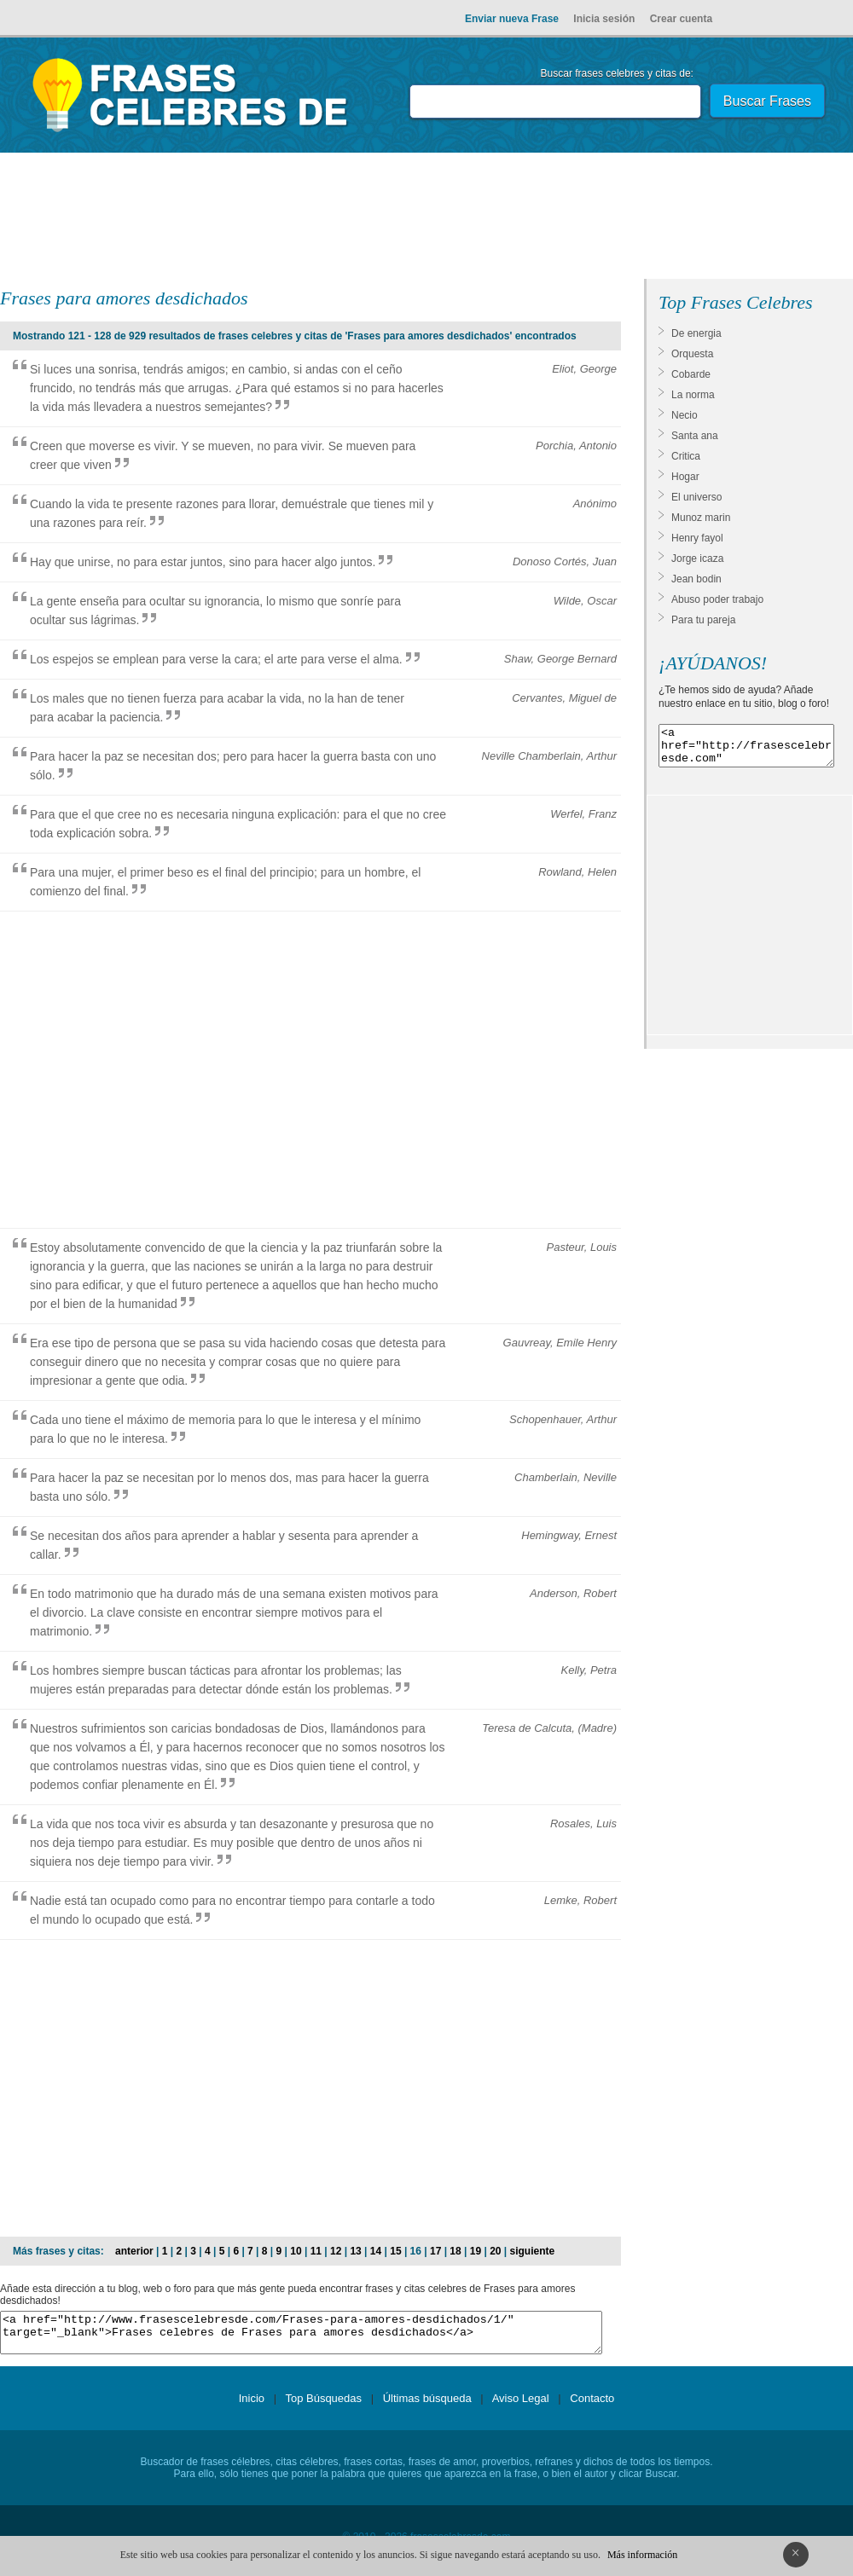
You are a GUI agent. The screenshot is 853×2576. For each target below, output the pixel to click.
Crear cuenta (681, 19)
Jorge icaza (697, 558)
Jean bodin (696, 579)
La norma (693, 395)
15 (395, 2251)
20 (495, 2251)
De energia (696, 333)
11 (316, 2251)
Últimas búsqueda (427, 2405)
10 (295, 2251)
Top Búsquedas (323, 2405)
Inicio (251, 2405)
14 (375, 2251)
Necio (684, 415)
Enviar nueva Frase (512, 19)
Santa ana (694, 436)
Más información (642, 2555)
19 (475, 2251)
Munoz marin (700, 518)
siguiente (532, 2251)
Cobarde (691, 374)
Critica (685, 456)
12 (335, 2251)
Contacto (592, 2405)
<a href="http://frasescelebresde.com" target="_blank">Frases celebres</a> (746, 749)
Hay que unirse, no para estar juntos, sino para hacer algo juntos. (202, 562)
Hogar (685, 477)
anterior (134, 2251)
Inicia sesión (604, 19)
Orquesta (692, 354)
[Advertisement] (426, 219)
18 (455, 2251)
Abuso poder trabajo (717, 599)
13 (355, 2251)
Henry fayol (697, 538)
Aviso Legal (520, 2405)
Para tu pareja (703, 620)
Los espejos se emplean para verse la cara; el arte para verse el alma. (216, 659)
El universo (696, 497)
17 (435, 2251)
